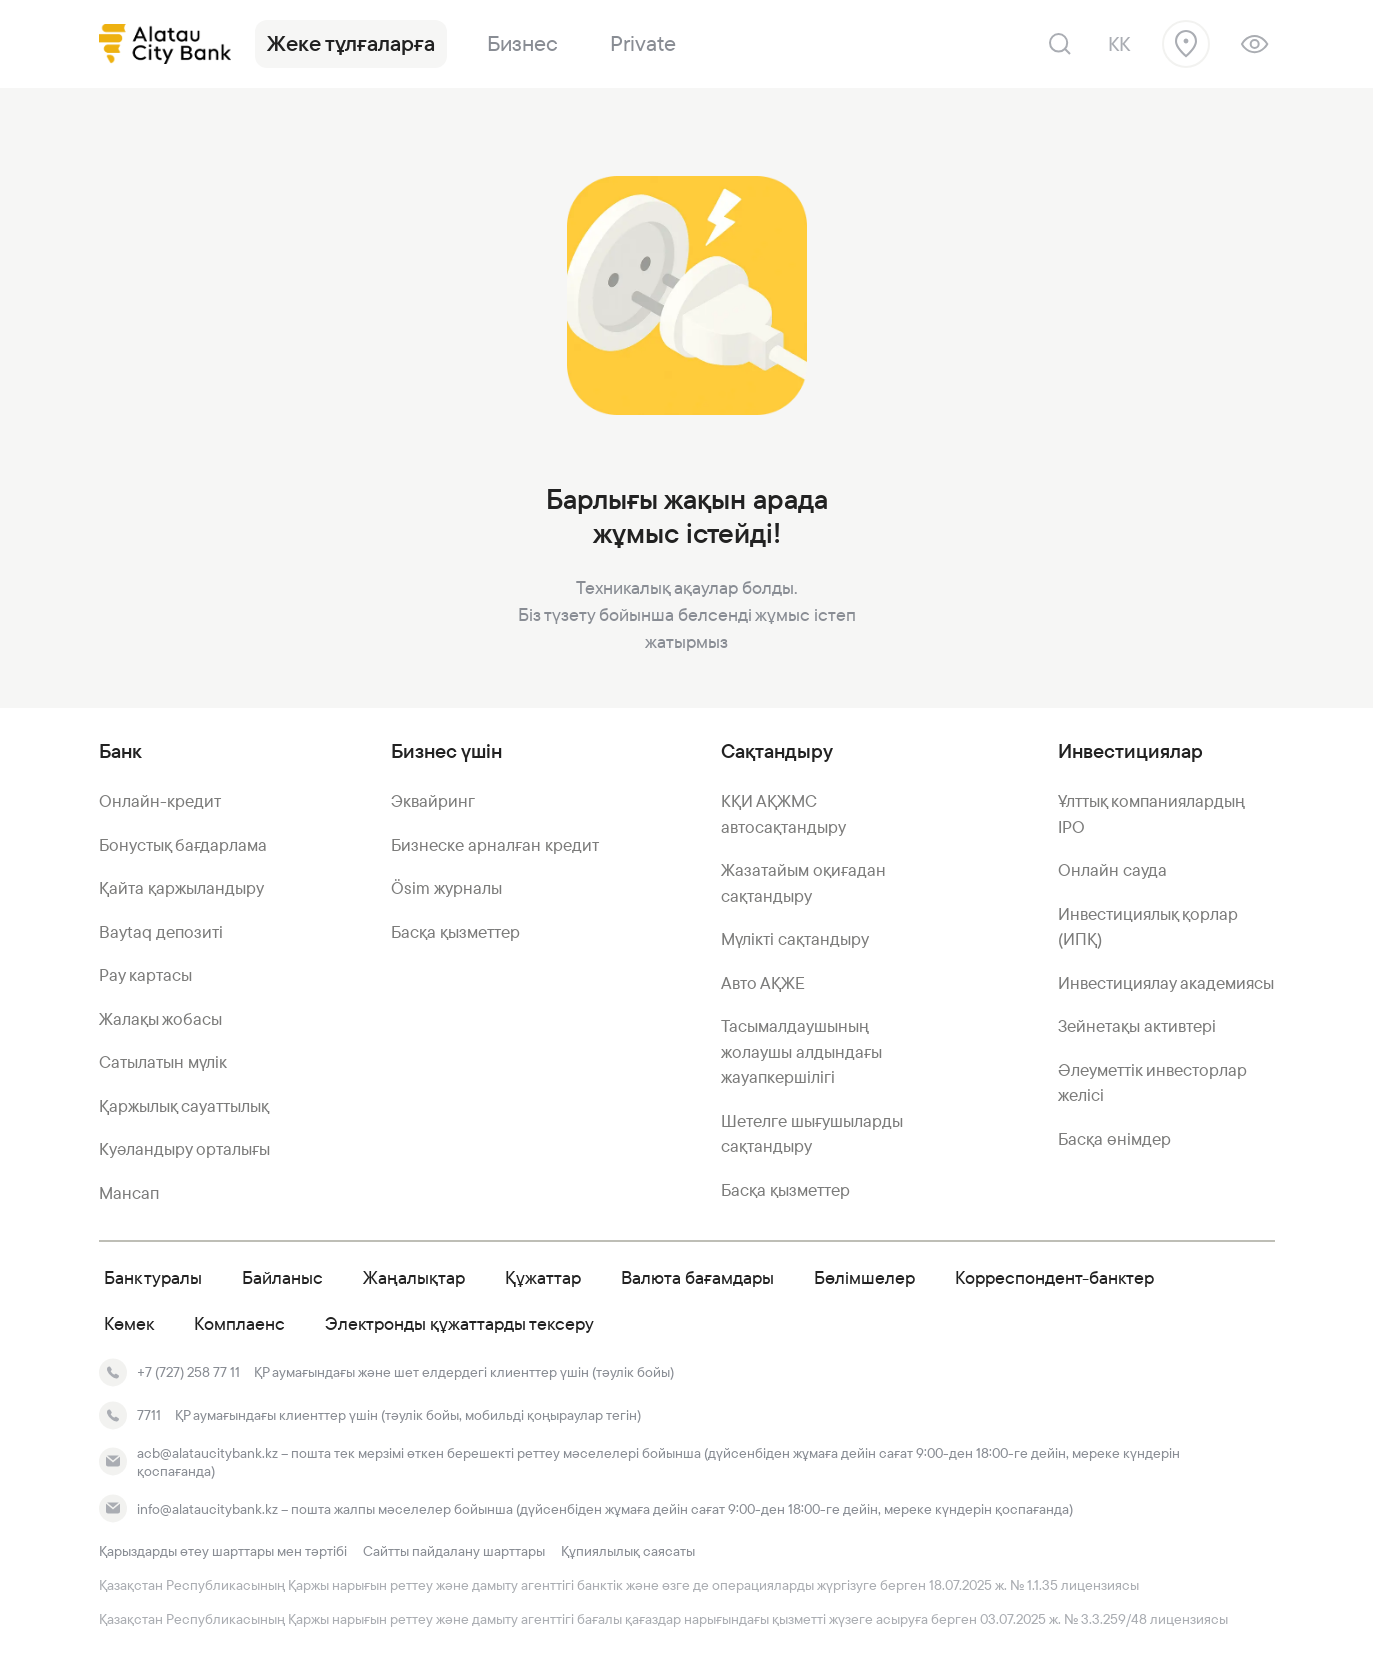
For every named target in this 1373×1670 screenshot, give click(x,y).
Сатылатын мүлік (163, 1062)
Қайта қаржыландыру (181, 888)
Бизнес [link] (522, 43)
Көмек (129, 1323)
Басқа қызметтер (455, 932)
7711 (149, 1415)
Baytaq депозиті (161, 932)
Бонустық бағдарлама (183, 845)
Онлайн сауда (1112, 870)
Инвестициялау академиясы (1166, 983)
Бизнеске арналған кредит (495, 845)
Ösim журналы (446, 888)
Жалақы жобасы (160, 1019)
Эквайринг (433, 801)
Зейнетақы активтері (1137, 1026)
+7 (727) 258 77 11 (188, 1372)
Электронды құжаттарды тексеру (459, 1323)
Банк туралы (153, 1277)
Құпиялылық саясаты (628, 1551)
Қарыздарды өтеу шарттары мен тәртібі (223, 1551)
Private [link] (643, 43)
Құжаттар (543, 1277)
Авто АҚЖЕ (763, 983)
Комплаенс (239, 1323)
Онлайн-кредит (160, 801)
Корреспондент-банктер (1054, 1277)
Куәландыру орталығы (184, 1149)
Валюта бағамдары (697, 1277)
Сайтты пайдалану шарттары (454, 1551)
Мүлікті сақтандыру (795, 939)
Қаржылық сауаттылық (184, 1106)
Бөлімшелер (864, 1277)
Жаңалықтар (414, 1277)
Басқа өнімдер (1114, 1139)
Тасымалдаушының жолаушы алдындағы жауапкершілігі (801, 1051)
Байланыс (282, 1277)
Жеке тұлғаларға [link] (351, 43)
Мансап (129, 1193)
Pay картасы (145, 975)
